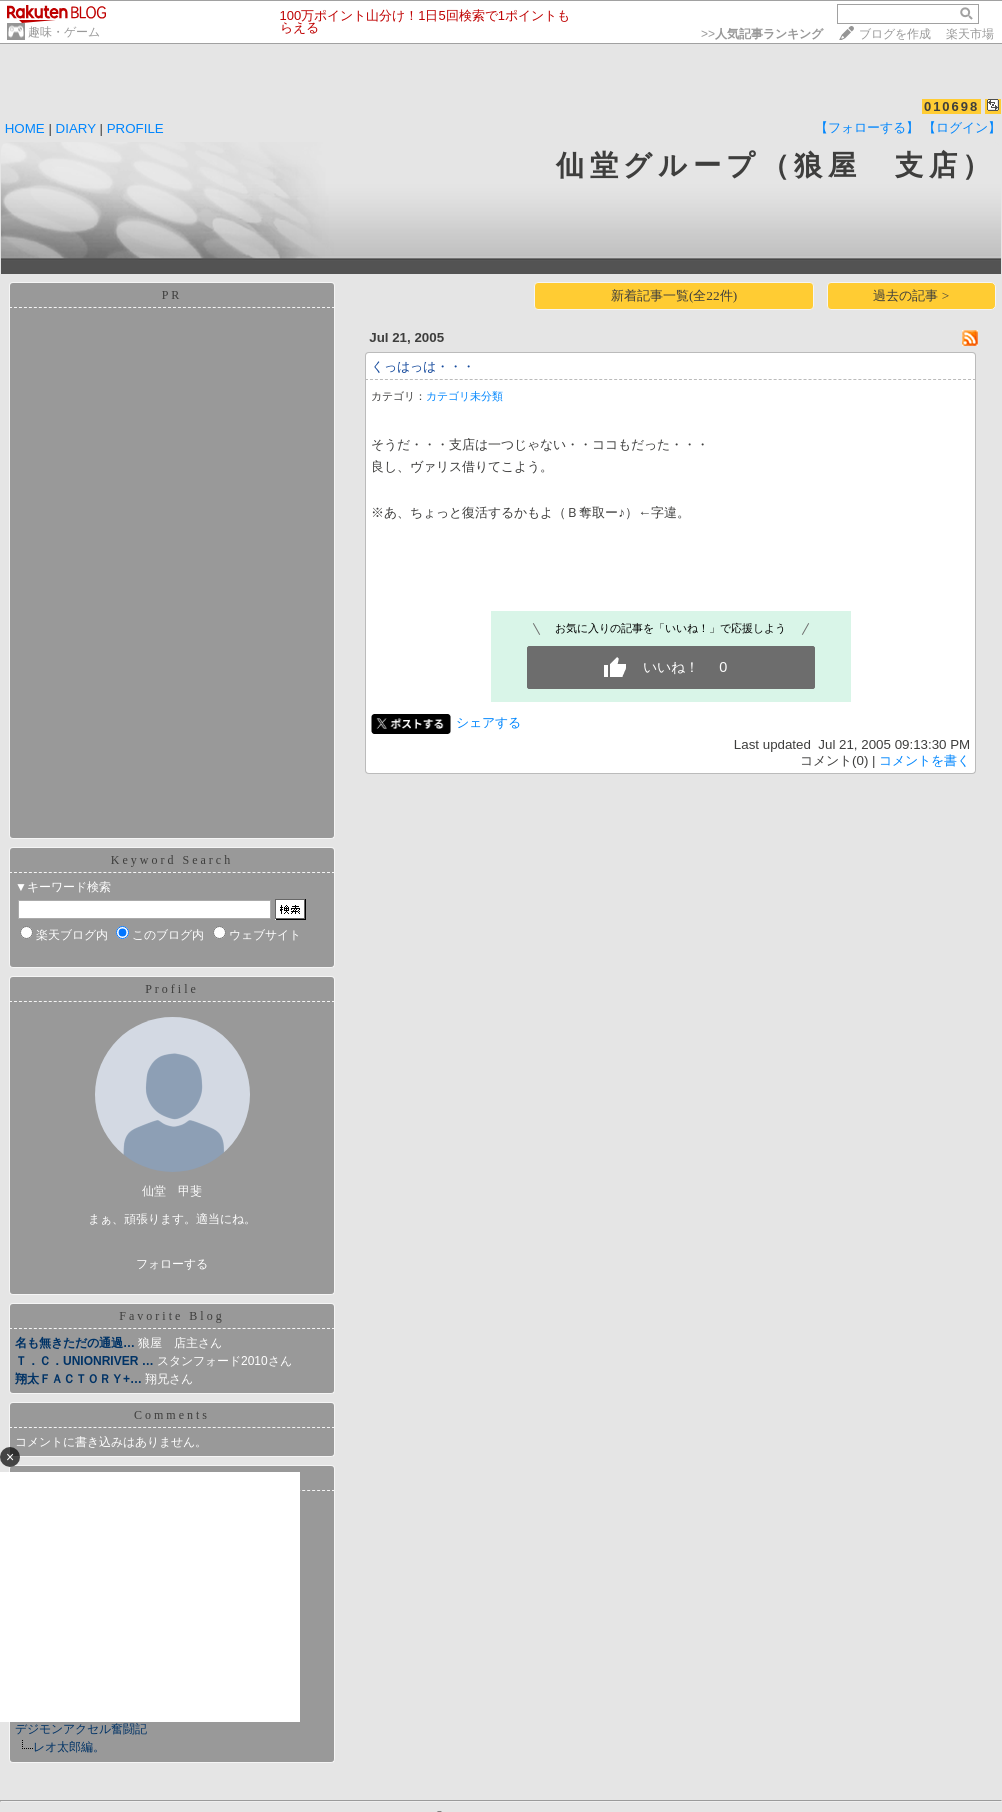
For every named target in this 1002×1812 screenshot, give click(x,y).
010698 (951, 106)
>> (762, 34)
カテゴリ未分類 (464, 396)
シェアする (488, 722)
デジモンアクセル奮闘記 (81, 1729)
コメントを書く (924, 760)
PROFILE (135, 128)
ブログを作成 (895, 34)
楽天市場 (970, 34)
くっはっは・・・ (423, 366)
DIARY (76, 128)
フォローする (172, 1264)
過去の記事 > (911, 295)
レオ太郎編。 (69, 1747)
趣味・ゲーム (64, 32)
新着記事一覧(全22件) (674, 295)
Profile (172, 989)
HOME (25, 128)
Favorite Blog (171, 1316)
